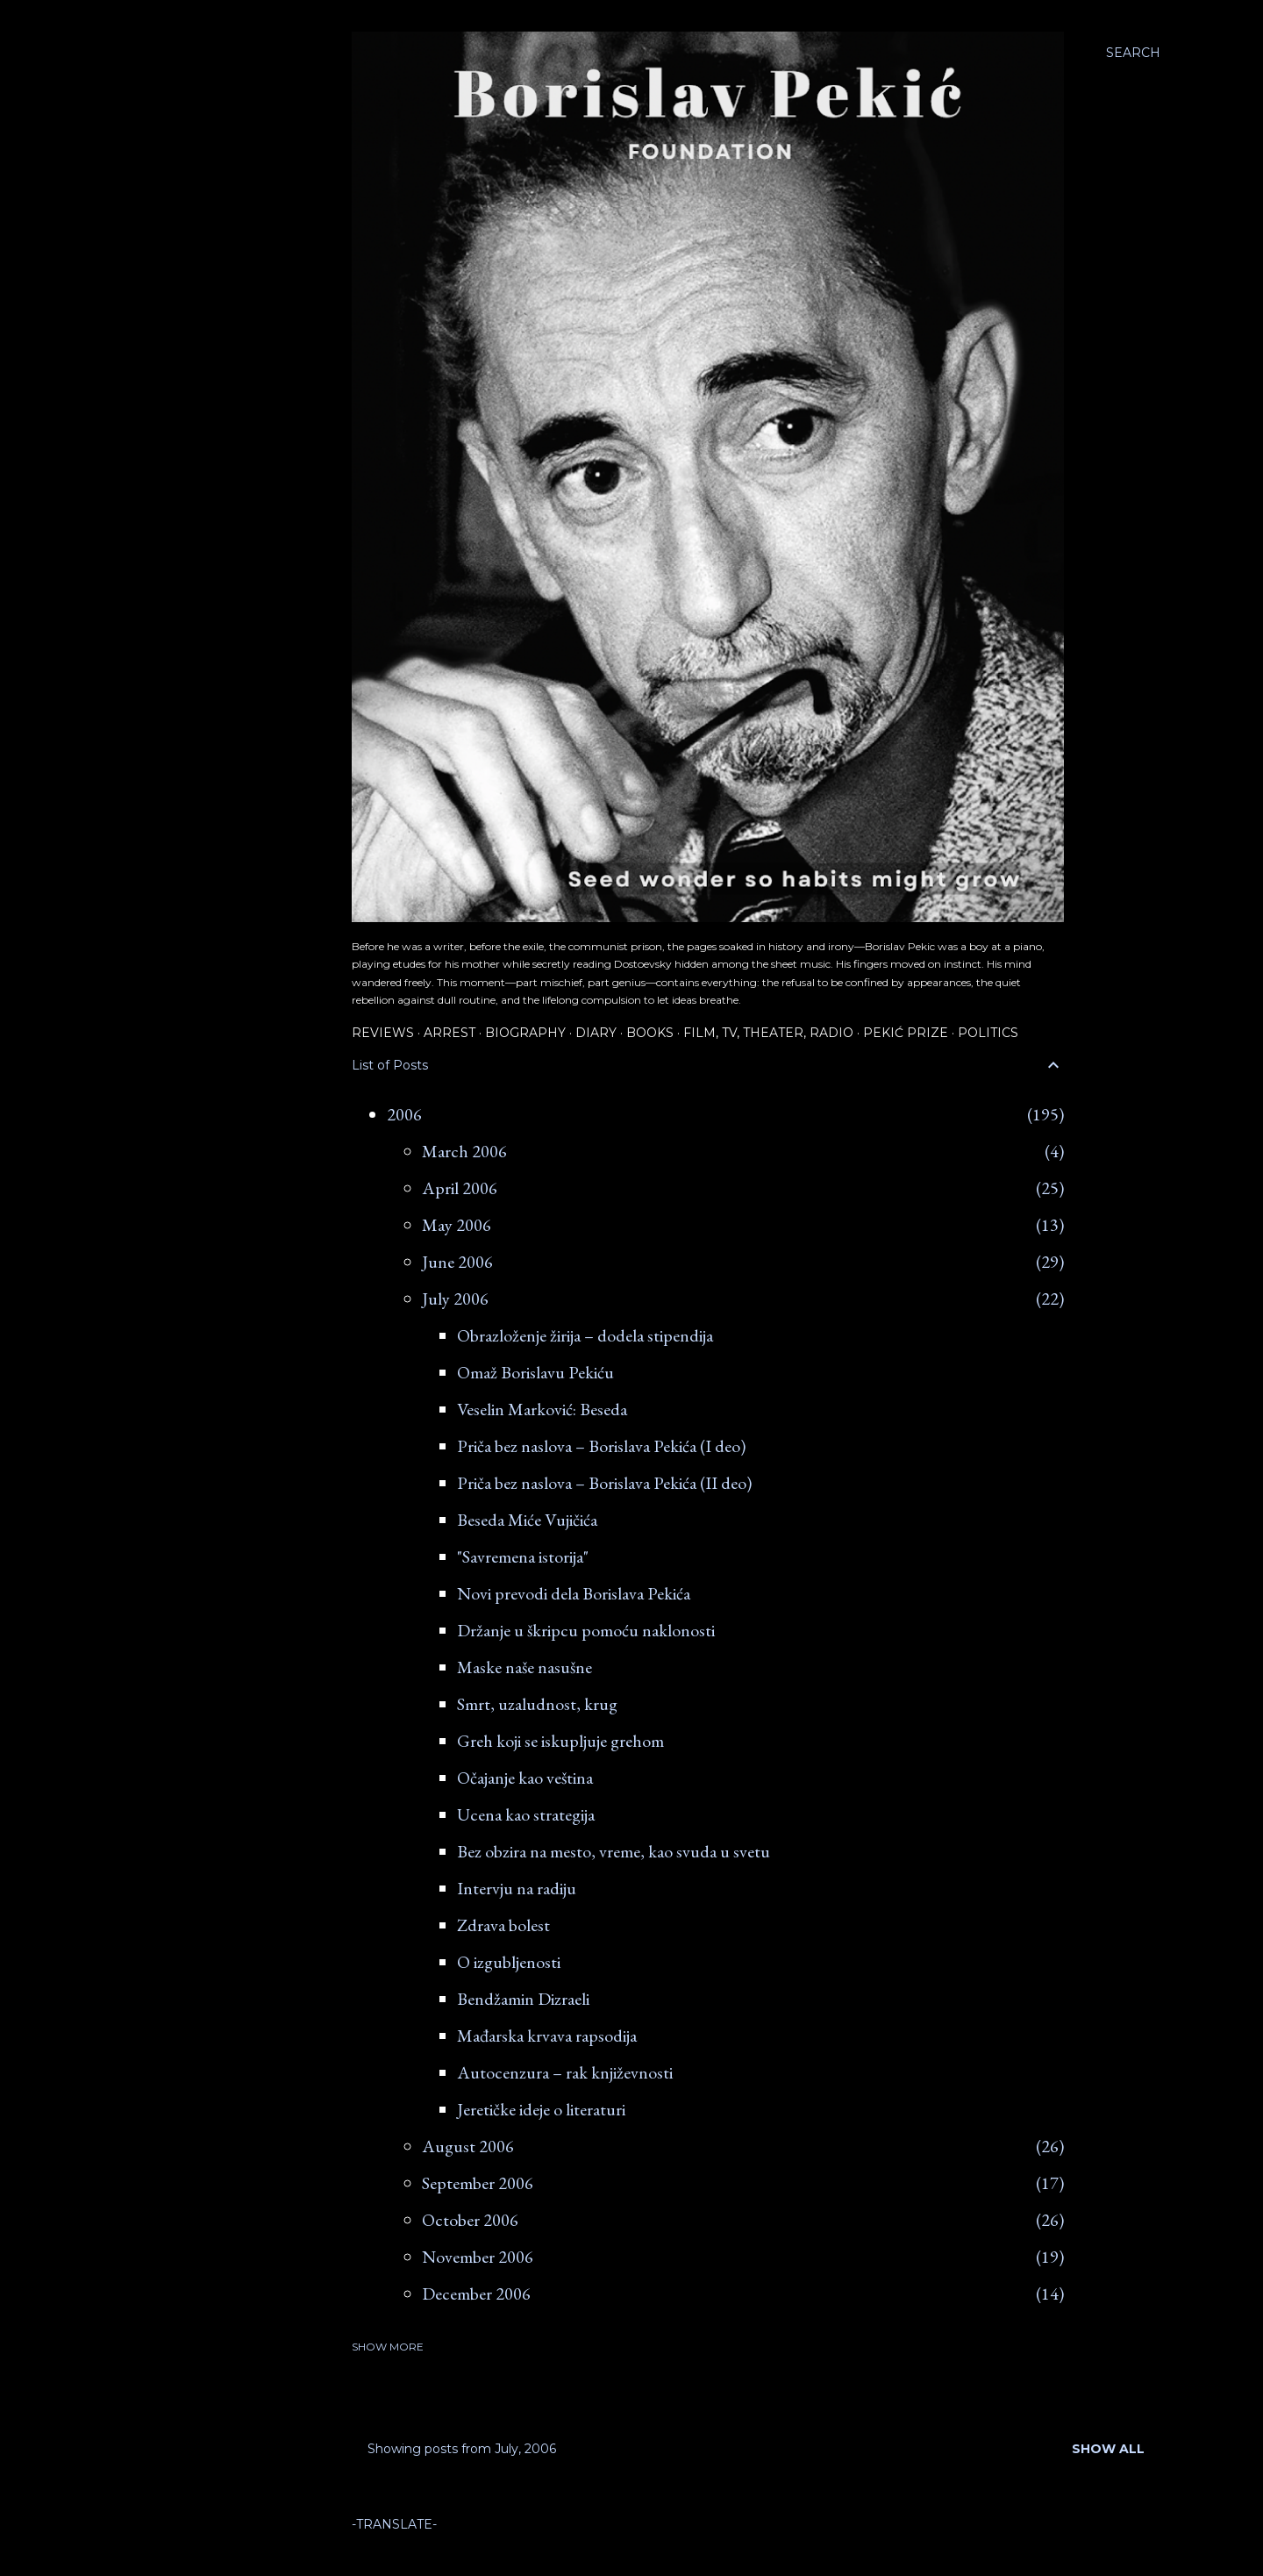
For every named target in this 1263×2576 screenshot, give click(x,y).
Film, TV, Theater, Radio (768, 1033)
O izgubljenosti (508, 1961)
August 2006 (468, 2146)
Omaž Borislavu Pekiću (535, 1372)
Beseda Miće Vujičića (527, 1519)
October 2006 (470, 2219)
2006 (404, 1114)
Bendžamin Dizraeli (523, 1998)
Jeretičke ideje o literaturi (541, 2109)
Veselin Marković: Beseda (542, 1409)
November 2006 (477, 2256)
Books (650, 1033)
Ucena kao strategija (526, 1814)
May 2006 (456, 1224)
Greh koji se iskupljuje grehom (560, 1740)
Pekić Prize (905, 1033)
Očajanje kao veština (525, 1777)
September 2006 (477, 2183)
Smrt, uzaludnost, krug (537, 1703)
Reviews (383, 1033)
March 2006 (464, 1151)
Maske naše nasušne (524, 1667)
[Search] (1133, 53)
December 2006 (476, 2293)
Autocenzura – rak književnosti (565, 2072)
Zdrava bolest (503, 1925)
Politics (988, 1033)
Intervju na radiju (516, 1888)
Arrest (449, 1033)
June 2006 (457, 1261)
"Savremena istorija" (523, 1556)
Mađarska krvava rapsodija (547, 2035)
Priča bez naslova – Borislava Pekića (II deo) (604, 1482)
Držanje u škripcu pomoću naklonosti (586, 1630)
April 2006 (459, 1188)
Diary (596, 1033)
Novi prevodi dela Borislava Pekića (573, 1593)
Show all (1108, 2449)
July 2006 (455, 1298)
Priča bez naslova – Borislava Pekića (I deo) (601, 1446)
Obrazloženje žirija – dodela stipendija (585, 1335)
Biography (525, 1033)
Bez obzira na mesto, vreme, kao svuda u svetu (613, 1851)
